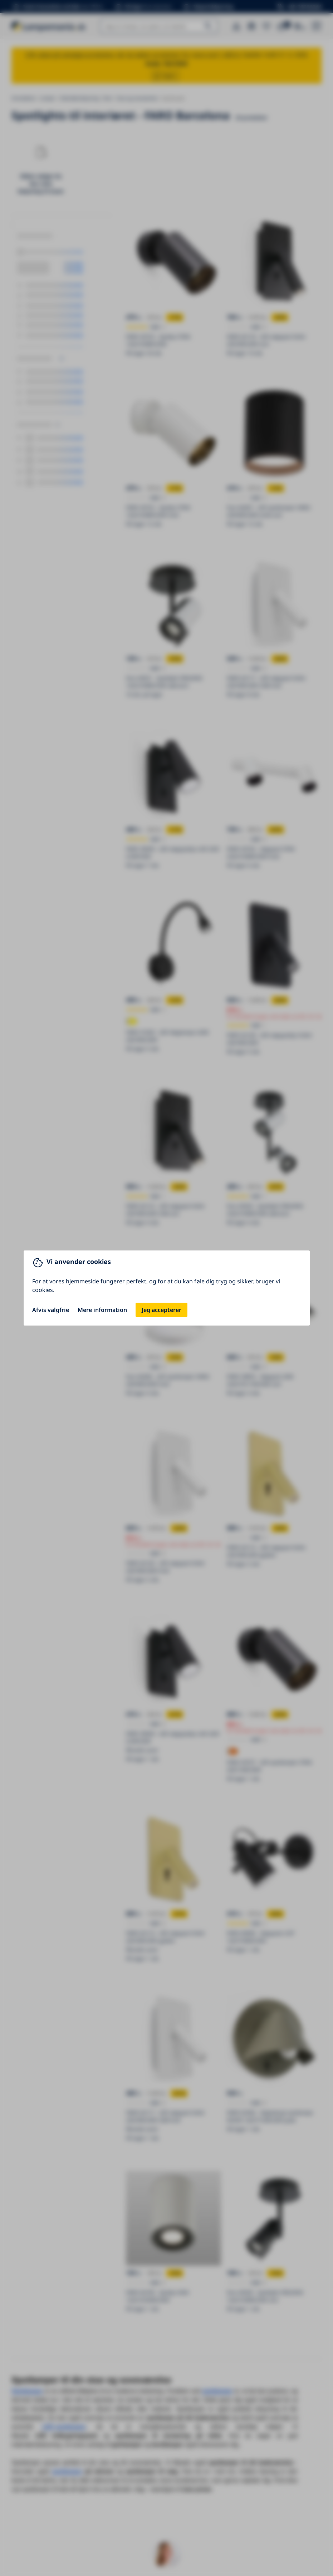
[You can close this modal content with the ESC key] (166, 1288)
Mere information (102, 1310)
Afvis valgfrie (50, 1310)
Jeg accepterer (161, 1310)
